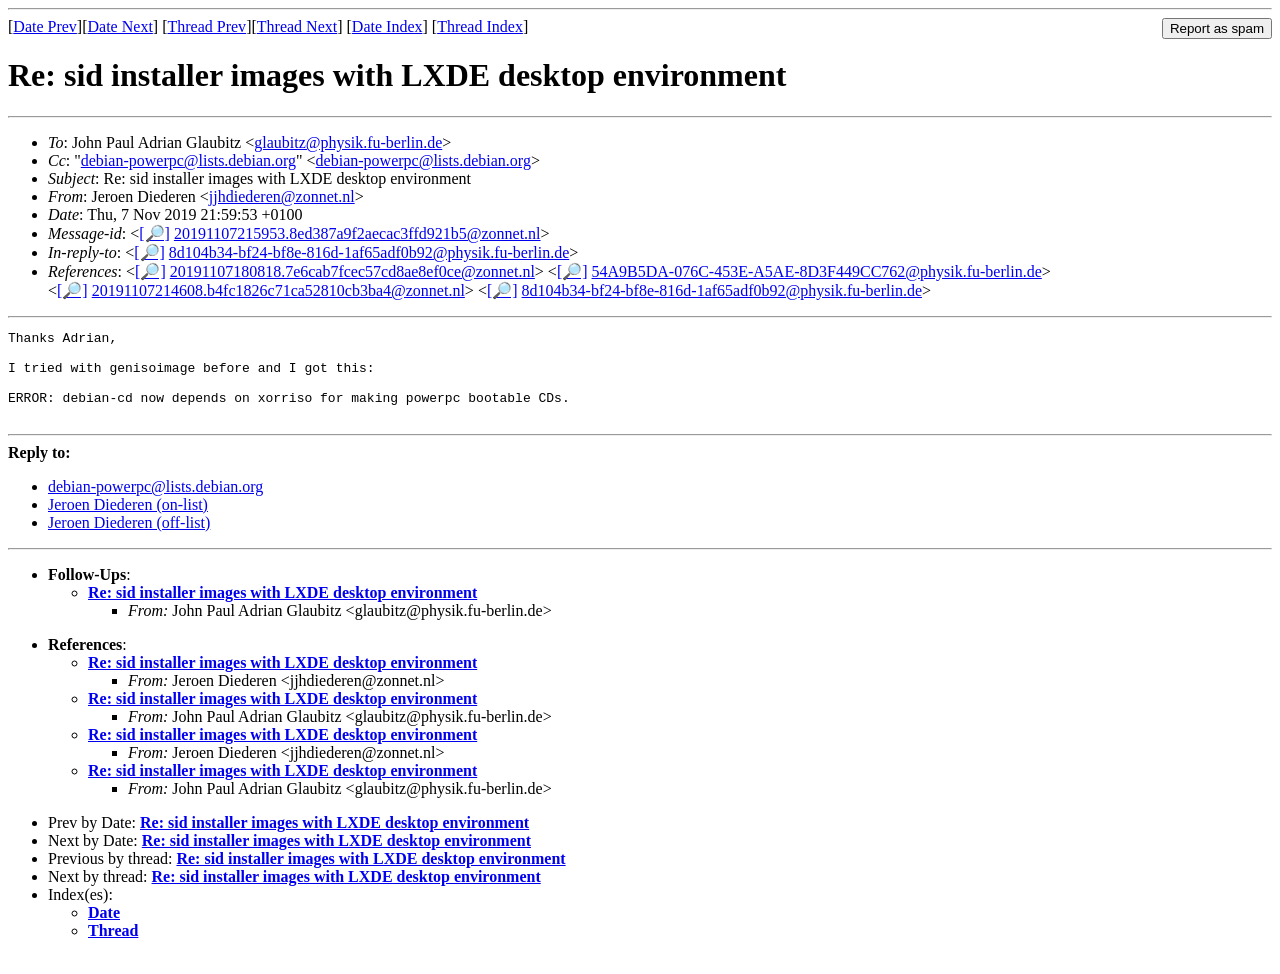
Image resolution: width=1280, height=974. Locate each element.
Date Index (387, 26)
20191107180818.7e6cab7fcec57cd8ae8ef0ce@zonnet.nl (352, 271)
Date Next (120, 26)
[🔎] (154, 233)
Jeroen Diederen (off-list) (129, 540)
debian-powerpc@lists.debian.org (188, 160)
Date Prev (45, 26)
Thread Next (297, 26)
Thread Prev (206, 26)
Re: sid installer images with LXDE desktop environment (282, 610)
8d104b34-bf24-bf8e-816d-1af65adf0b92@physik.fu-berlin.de (369, 252)
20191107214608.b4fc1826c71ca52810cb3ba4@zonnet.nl (278, 290)
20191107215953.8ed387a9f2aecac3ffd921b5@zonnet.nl (357, 233)
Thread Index (480, 26)
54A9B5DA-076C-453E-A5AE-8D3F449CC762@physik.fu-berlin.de (817, 271)
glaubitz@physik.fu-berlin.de (348, 142)
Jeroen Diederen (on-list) (128, 522)
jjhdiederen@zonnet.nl (282, 196)
